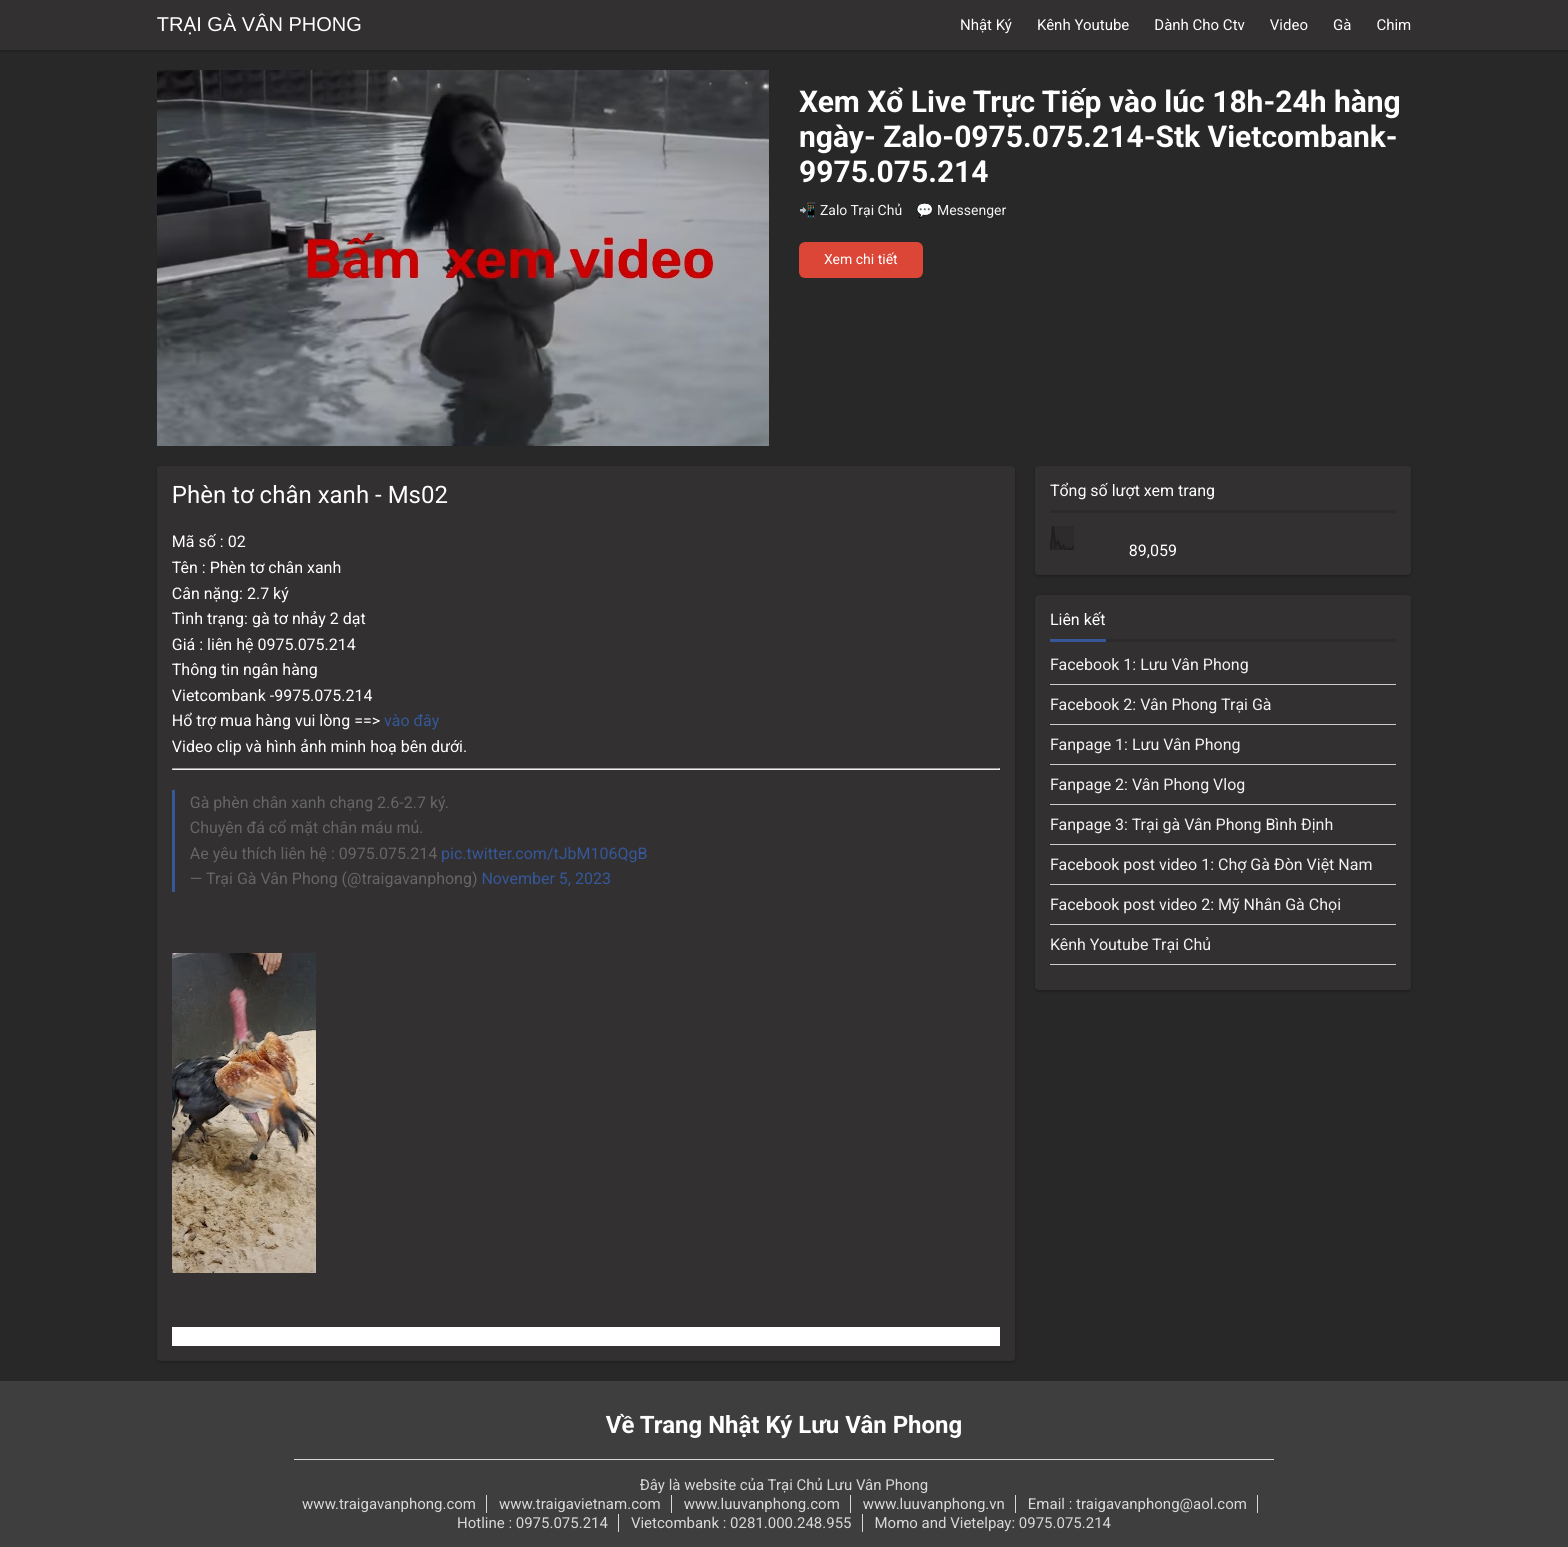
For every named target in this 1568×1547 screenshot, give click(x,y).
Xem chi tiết (861, 260)
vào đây (413, 720)
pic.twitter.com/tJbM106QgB (544, 853)
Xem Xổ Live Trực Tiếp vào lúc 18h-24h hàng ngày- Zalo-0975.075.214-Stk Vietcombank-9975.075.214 (1100, 137)
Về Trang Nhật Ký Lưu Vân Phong (784, 1425)
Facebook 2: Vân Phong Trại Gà (1161, 704)
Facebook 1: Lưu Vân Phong (1149, 664)
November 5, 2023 (546, 878)
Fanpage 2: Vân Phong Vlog (1147, 784)
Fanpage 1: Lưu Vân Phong (1145, 744)
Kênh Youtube (1083, 25)
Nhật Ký (986, 25)
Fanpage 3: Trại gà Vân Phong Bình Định (1191, 824)
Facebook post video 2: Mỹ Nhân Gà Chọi (1195, 904)
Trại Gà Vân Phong (259, 25)
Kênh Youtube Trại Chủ (1130, 944)
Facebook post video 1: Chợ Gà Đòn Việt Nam (1211, 864)
